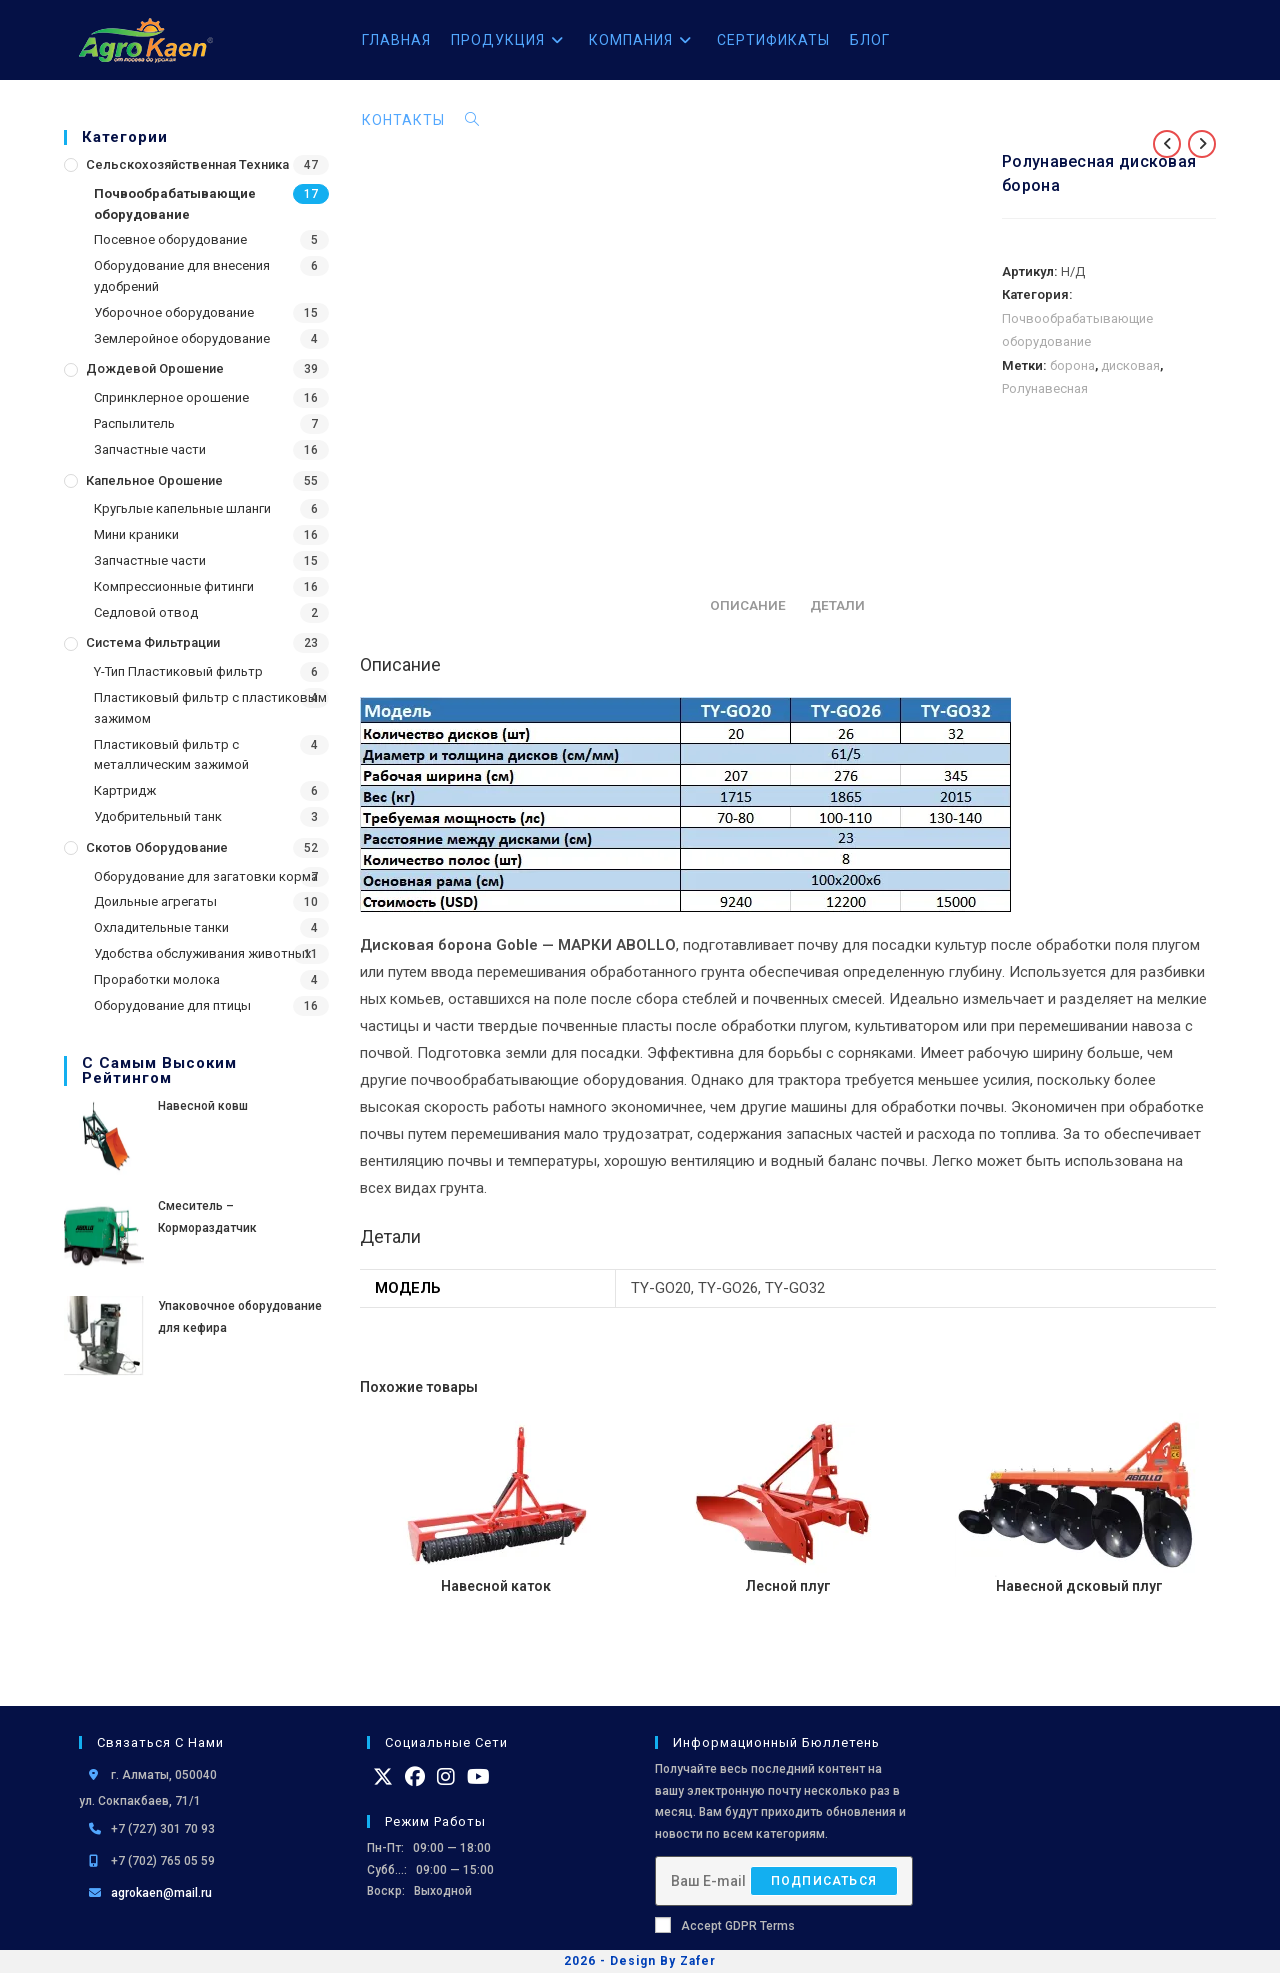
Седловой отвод (146, 612)
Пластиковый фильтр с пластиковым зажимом (210, 708)
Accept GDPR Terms (725, 1925)
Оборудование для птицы (172, 1005)
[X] (383, 1777)
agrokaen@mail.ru (161, 1893)
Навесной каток (496, 1586)
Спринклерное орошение (171, 397)
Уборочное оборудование (174, 312)
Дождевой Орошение (155, 368)
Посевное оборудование (170, 239)
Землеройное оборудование (182, 338)
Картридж (125, 790)
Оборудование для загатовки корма (206, 876)
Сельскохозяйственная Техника (187, 164)
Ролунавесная (1045, 388)
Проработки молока (157, 979)
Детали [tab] (837, 605)
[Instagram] (446, 1777)
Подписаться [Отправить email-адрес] (824, 1880)
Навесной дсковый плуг (1079, 1586)
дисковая (1130, 365)
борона (1072, 365)
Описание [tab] (748, 605)
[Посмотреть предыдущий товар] (1167, 144)
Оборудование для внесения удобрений (182, 276)
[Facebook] (415, 1777)
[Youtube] (478, 1777)
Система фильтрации (153, 642)
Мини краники (136, 534)
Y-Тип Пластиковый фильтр (178, 671)
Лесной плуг (788, 1586)
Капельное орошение (154, 480)
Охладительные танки (161, 927)
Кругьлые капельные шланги (182, 508)
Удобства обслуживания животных (202, 953)
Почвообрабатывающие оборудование (175, 204)
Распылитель (134, 423)
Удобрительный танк (158, 816)
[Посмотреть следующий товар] (1202, 144)
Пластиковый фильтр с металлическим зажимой (171, 755)
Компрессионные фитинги (174, 586)
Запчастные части (150, 449)
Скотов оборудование (157, 847)
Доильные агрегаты (155, 901)
